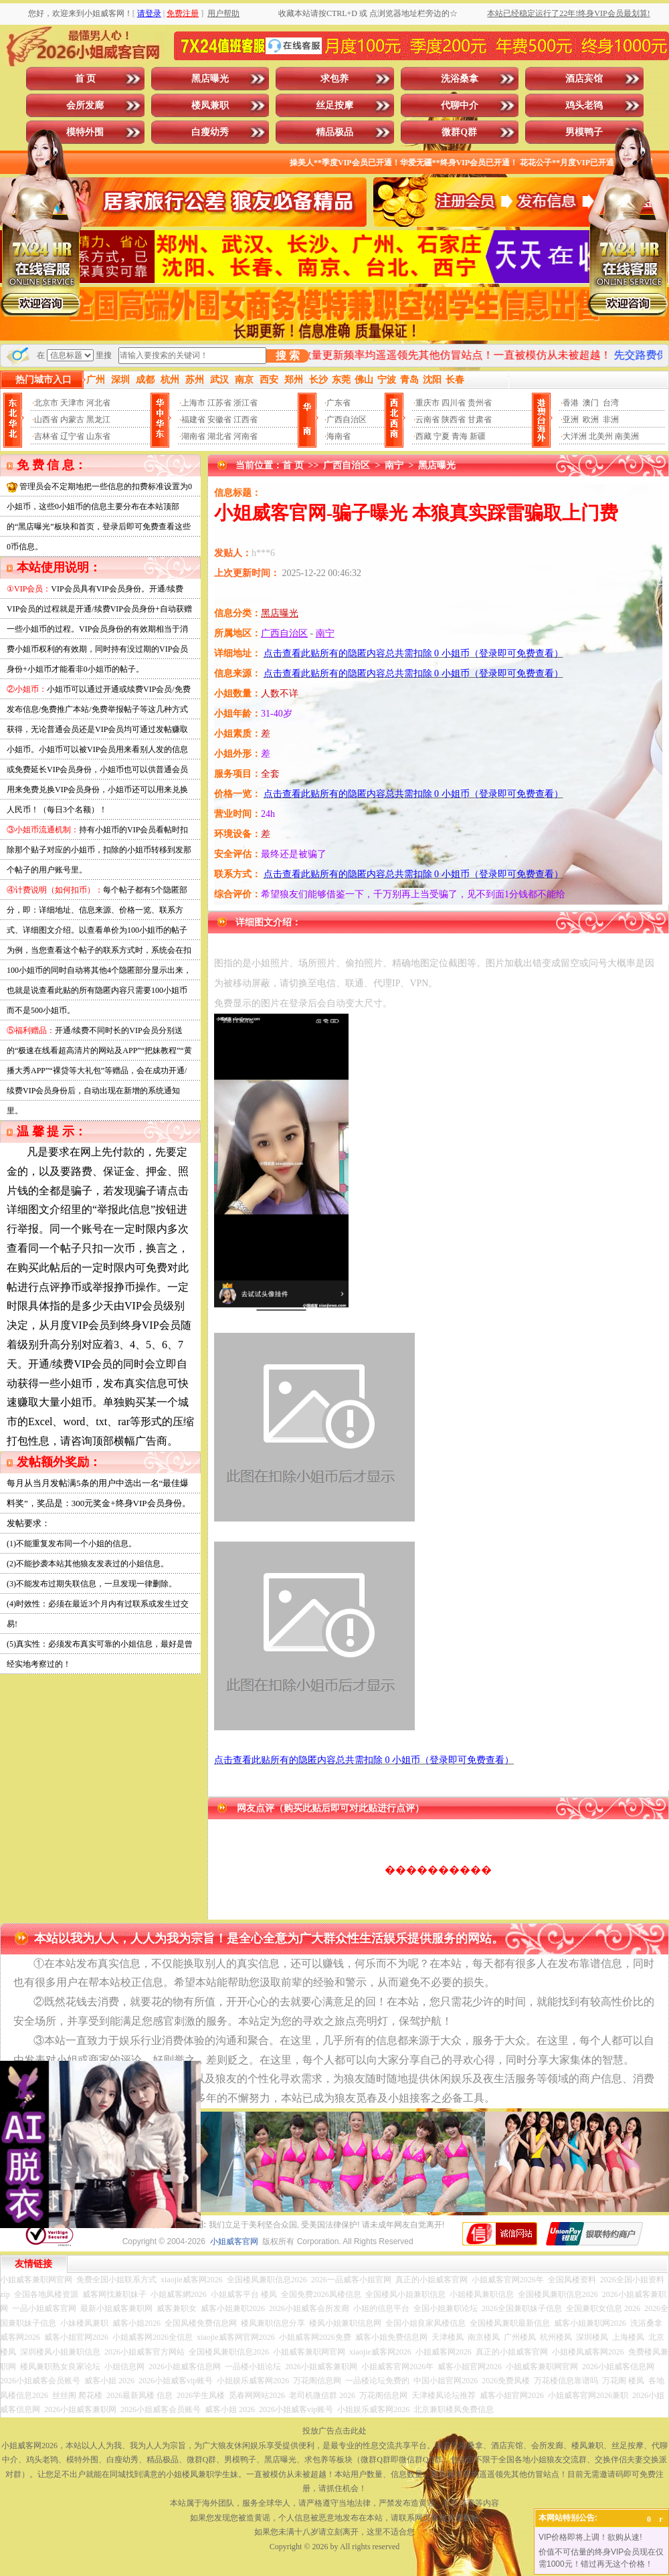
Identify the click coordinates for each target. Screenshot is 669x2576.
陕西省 (454, 419)
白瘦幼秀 (210, 132)
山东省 (98, 436)
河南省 (245, 436)
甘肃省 (480, 419)
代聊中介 (459, 105)
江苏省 (219, 402)
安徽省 (219, 419)
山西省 (46, 419)
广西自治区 (346, 419)
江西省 (245, 419)
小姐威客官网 (234, 2241)
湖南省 (193, 436)
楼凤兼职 (210, 105)
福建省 (193, 419)
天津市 (72, 402)
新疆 (478, 436)
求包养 (334, 79)
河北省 (98, 402)
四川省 (454, 402)
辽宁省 (72, 436)
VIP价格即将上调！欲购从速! (590, 2537)
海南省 (338, 436)
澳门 (591, 402)
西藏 (423, 436)
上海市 (193, 402)
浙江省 (245, 402)
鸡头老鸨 (584, 105)
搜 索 (288, 355)
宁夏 (442, 436)
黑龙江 (98, 419)
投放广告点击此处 (334, 2430)
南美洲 (627, 436)
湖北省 (219, 436)
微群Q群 (459, 132)
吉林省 (46, 436)
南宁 (394, 465)
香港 (571, 402)
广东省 (338, 402)
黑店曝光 (210, 79)
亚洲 (571, 419)
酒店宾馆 (584, 79)
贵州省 (480, 402)
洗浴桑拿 (459, 79)
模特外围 (85, 132)
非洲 (611, 419)
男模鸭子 (584, 132)
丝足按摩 (334, 105)
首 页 (85, 79)
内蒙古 (72, 419)
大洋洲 (575, 436)
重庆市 (427, 402)
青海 (460, 436)
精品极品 (334, 132)
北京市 (46, 402)
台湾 (611, 402)
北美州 (601, 436)
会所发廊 (85, 105)
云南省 (427, 419)
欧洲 (591, 419)
